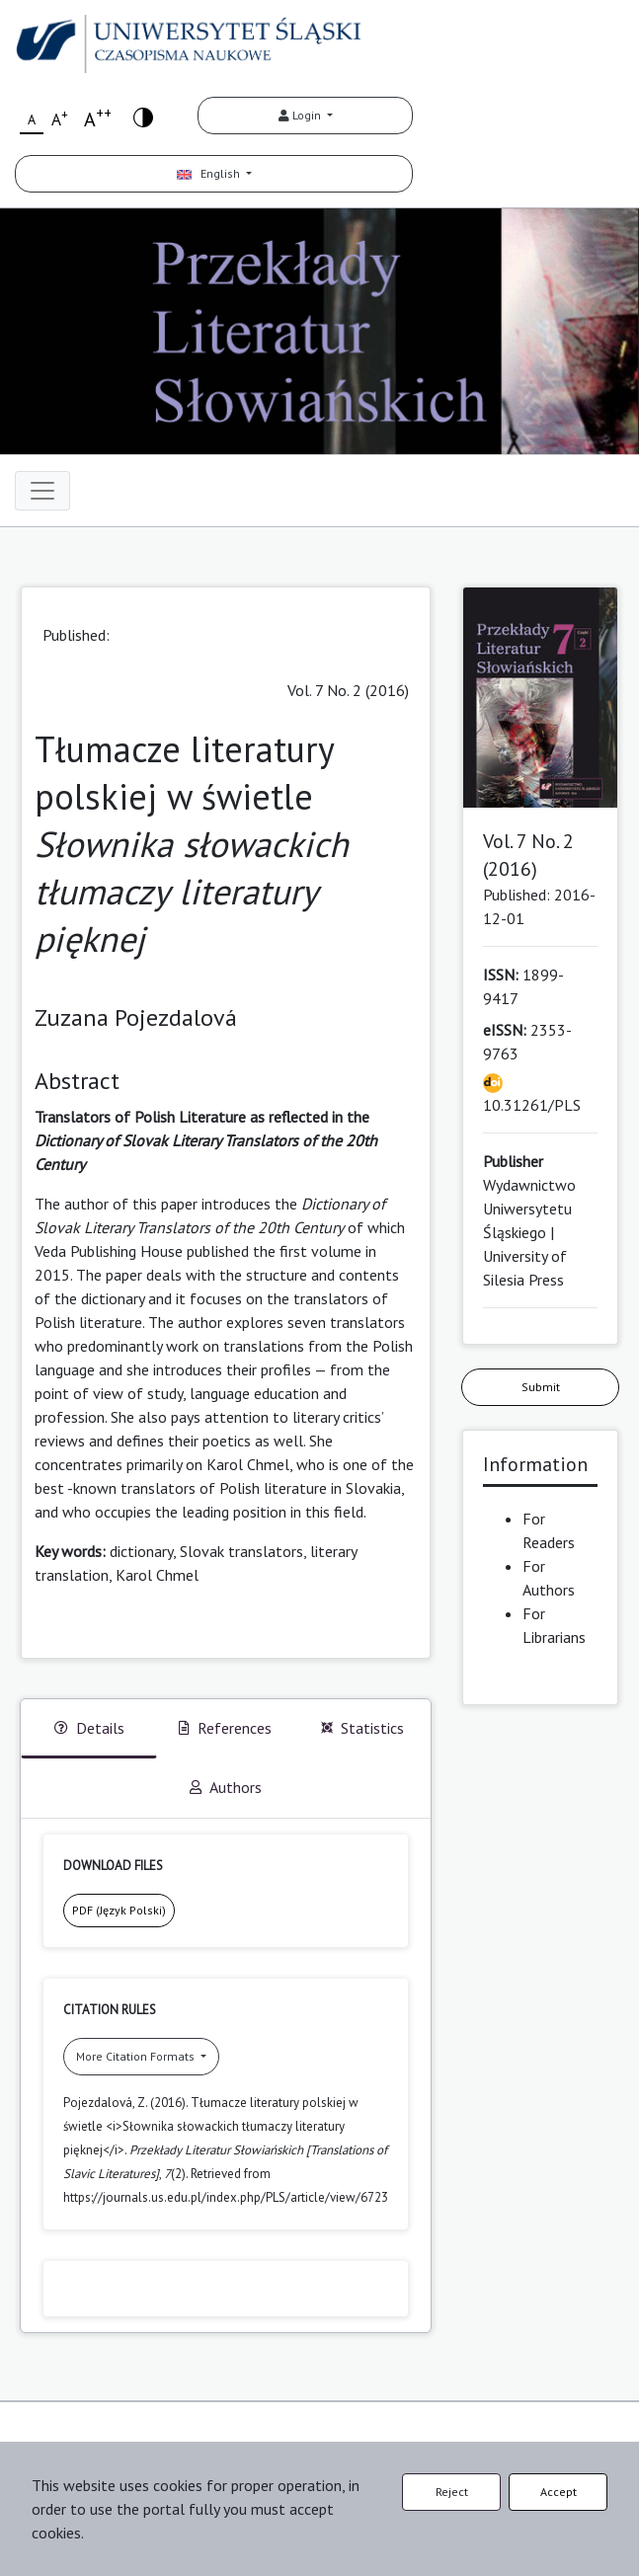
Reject (452, 2491)
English (210, 173)
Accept (558, 2491)
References (225, 1728)
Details (89, 1728)
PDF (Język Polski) (119, 1910)
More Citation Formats (137, 2056)
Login (301, 115)
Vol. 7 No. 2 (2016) (348, 690)
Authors (226, 1787)
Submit (540, 1386)
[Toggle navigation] (42, 490)
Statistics (362, 1728)
